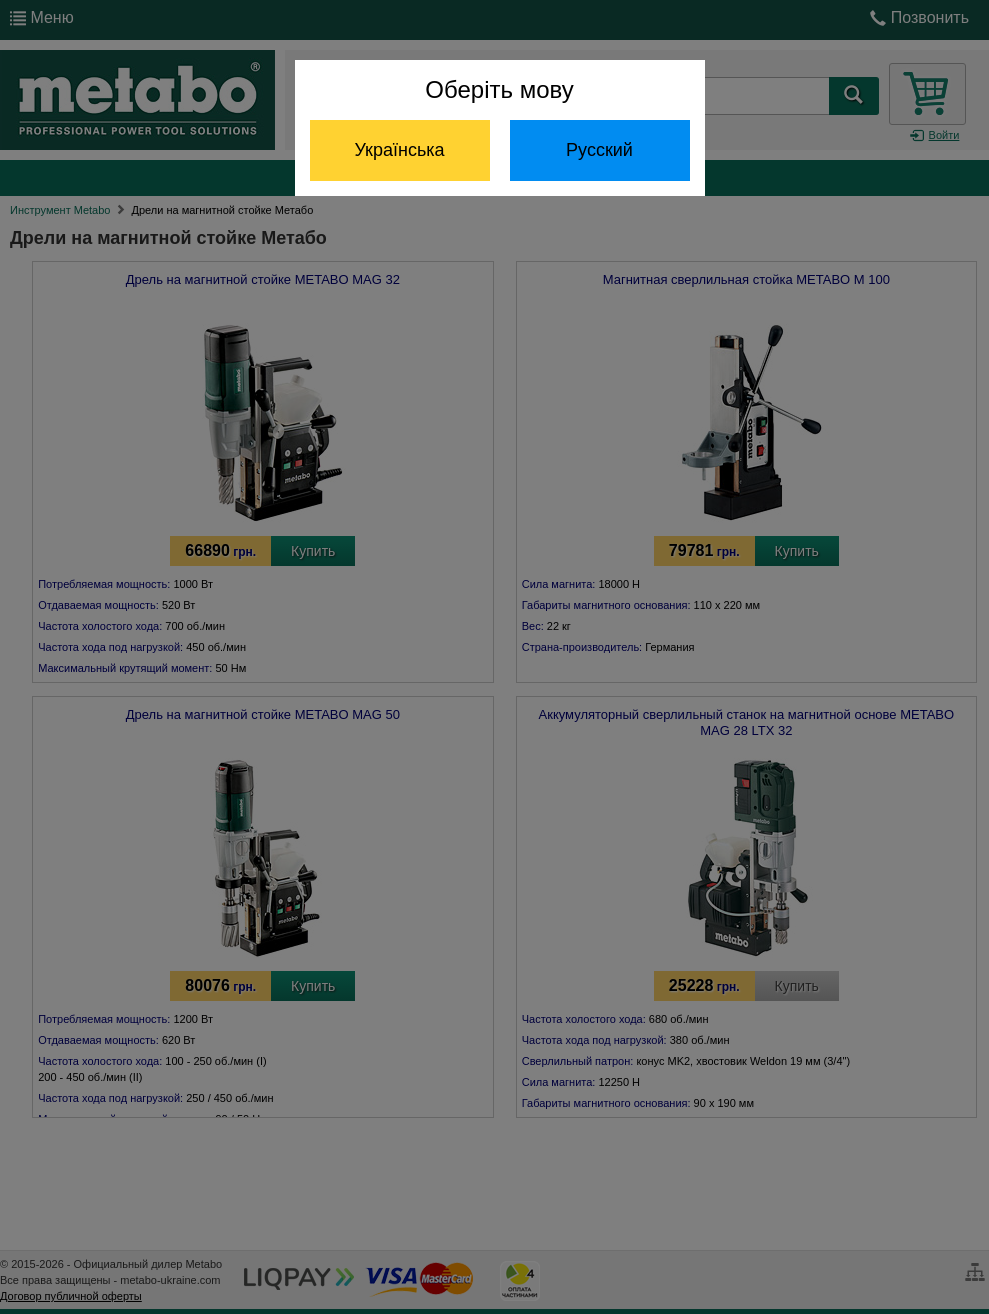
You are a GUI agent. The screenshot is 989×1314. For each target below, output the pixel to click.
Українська (399, 150)
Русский (599, 150)
